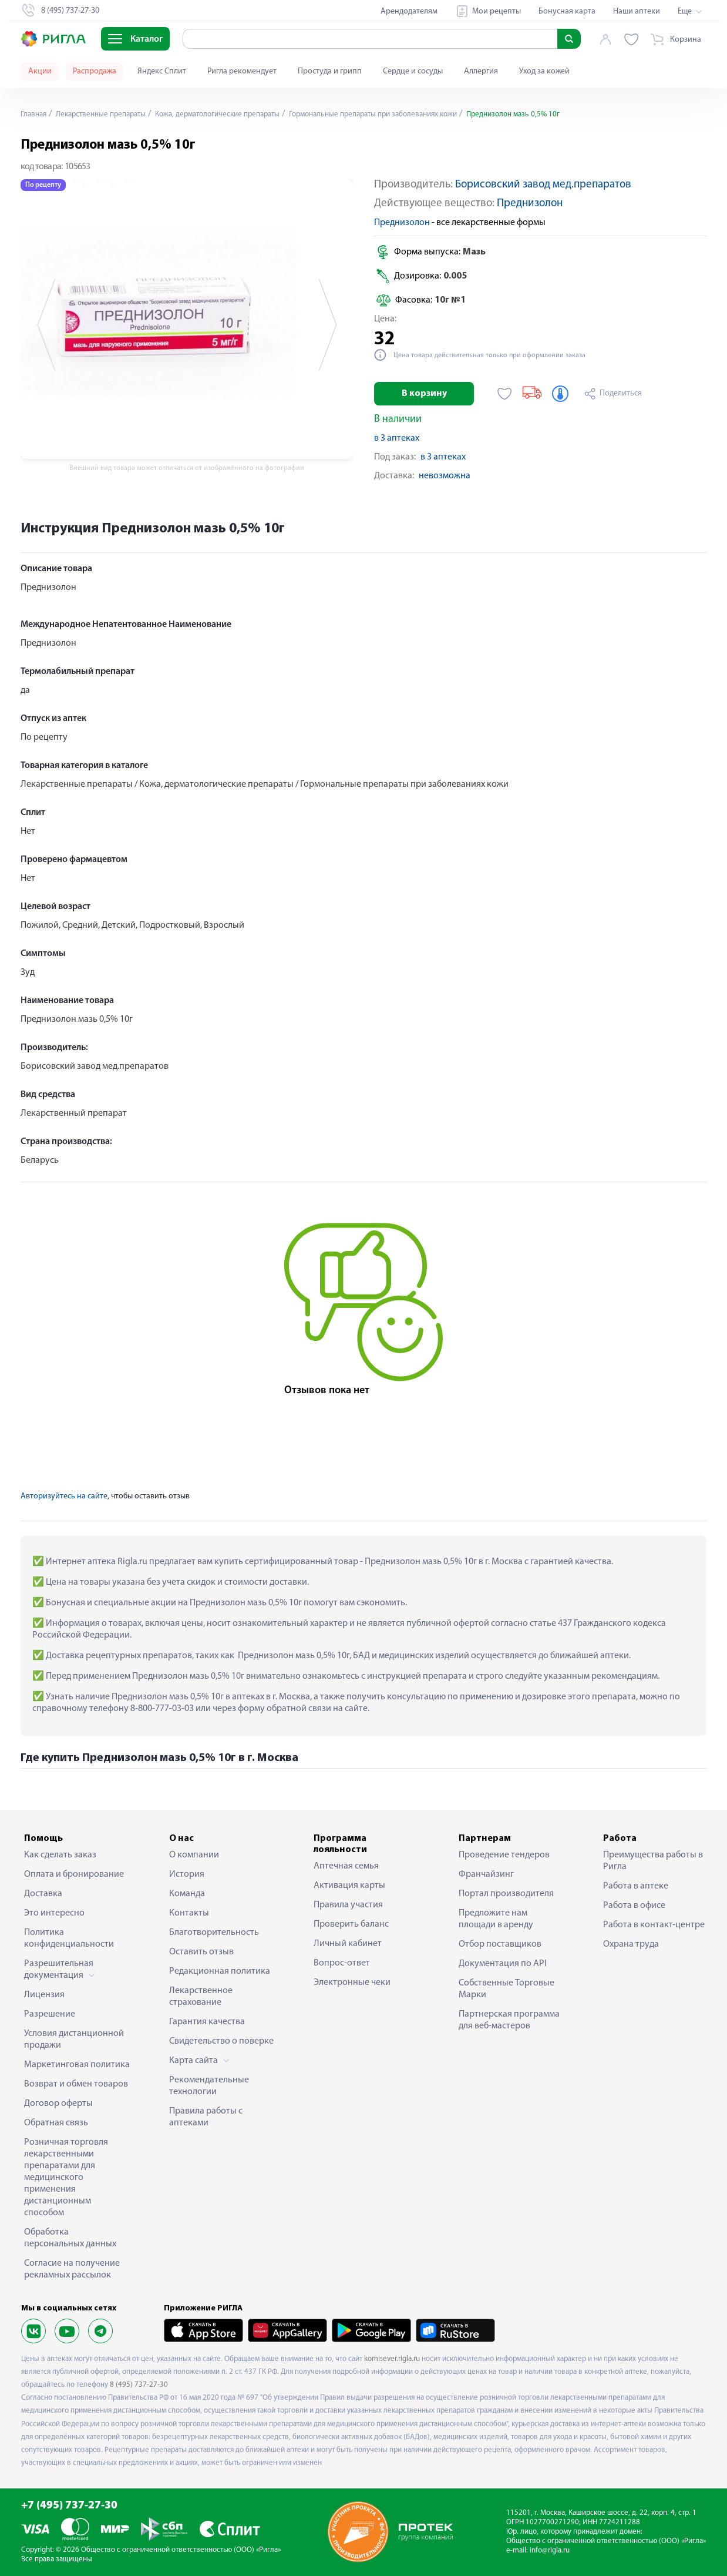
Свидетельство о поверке (221, 2041)
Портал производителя (506, 1894)
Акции (40, 71)
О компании (194, 1855)
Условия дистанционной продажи (74, 2039)
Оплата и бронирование (74, 1874)
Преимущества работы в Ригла (653, 1860)
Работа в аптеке (635, 1886)
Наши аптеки (636, 11)
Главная (35, 114)
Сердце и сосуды (413, 71)
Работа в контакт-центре (654, 1925)
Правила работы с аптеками (206, 2117)
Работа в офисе (634, 1905)
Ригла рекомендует (242, 71)
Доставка (43, 1894)
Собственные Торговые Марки (506, 1989)
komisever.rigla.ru (392, 2359)
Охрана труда (631, 1944)
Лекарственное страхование (201, 1996)
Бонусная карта (566, 11)
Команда (187, 1894)
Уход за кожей (544, 71)
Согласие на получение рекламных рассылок (72, 2269)
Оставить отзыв (201, 1952)
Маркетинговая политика (77, 2064)
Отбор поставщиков (500, 1944)
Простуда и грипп (330, 71)
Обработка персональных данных (70, 2238)
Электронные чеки (352, 1982)
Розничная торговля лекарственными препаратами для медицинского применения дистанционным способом (66, 2178)
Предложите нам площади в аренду (496, 1919)
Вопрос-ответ (342, 1963)
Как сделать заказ (60, 1855)
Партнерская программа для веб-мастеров (509, 2020)
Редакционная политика (219, 1971)
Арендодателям (409, 11)
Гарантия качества (207, 2022)
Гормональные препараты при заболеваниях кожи (400, 114)
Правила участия (348, 1905)
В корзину (424, 393)
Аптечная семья (346, 1866)
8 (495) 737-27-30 (139, 2385)
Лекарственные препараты (106, 114)
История (186, 1874)
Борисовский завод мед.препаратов (543, 184)
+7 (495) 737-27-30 (69, 2505)
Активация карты (349, 1885)
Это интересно (54, 1913)
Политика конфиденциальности (69, 1938)
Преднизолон (530, 203)
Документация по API (503, 1963)
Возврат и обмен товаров (76, 2084)
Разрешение (49, 2014)
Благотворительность (214, 1932)
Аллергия (481, 71)
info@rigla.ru (550, 2550)
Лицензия (44, 1995)
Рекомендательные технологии (209, 2086)
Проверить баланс (351, 1924)
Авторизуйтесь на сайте (64, 1496)
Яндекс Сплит (161, 71)
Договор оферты (58, 2103)
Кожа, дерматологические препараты (232, 114)
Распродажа (94, 71)
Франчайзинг (486, 1874)
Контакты (189, 1913)
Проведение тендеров (504, 1855)
